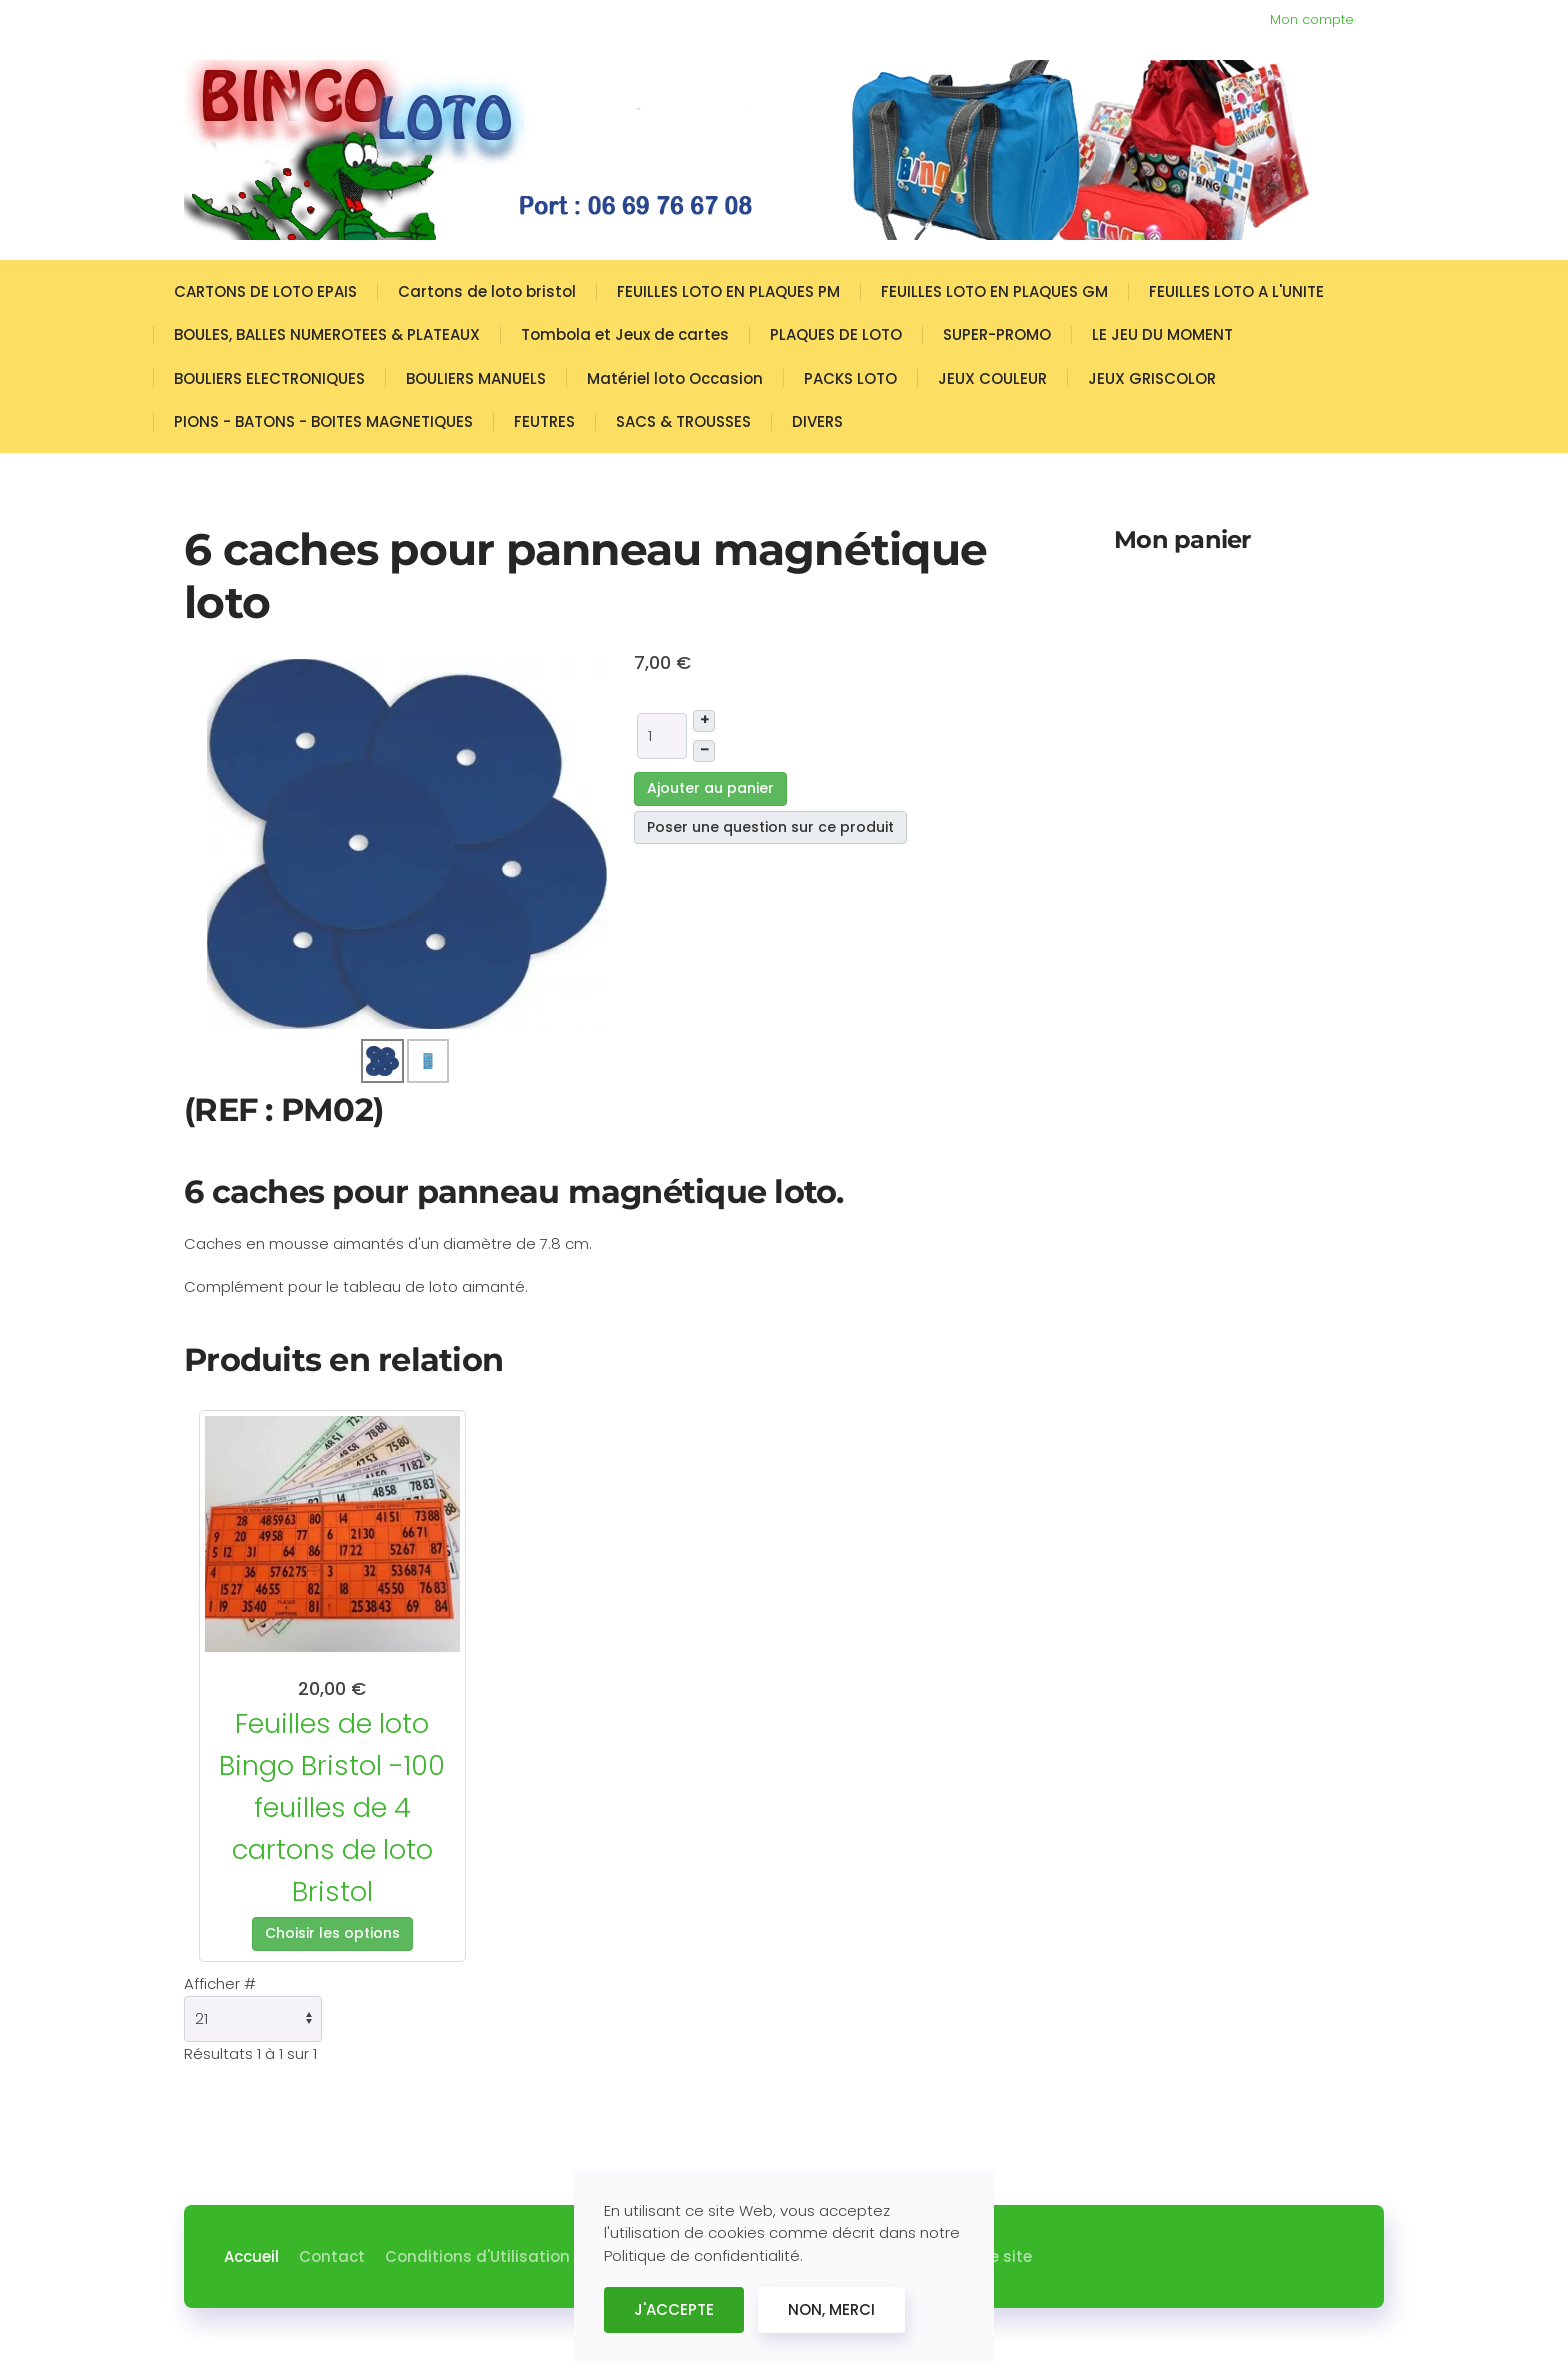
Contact (332, 2256)
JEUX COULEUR (992, 378)
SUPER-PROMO (997, 334)
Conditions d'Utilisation (477, 2256)
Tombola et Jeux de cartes (625, 334)
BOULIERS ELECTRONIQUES (269, 378)
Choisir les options (332, 1933)
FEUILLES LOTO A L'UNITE (1236, 291)
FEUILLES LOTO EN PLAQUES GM (994, 291)
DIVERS (817, 421)
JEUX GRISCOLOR (1152, 378)
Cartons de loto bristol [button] (487, 291)
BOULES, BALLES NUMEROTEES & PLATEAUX (327, 334)
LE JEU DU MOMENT (1162, 334)
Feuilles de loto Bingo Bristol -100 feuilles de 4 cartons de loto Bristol (332, 1807)
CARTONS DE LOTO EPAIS (265, 291)
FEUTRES (544, 421)
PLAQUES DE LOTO (836, 334)
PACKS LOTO (850, 378)
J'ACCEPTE (674, 2309)
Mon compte (1312, 19)
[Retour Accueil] (754, 150)
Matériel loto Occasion (675, 378)
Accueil (251, 2256)
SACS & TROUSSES (683, 421)
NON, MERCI (831, 2309)
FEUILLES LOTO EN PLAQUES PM (728, 291)
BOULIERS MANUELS (476, 378)
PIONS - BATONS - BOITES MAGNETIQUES (323, 421)
